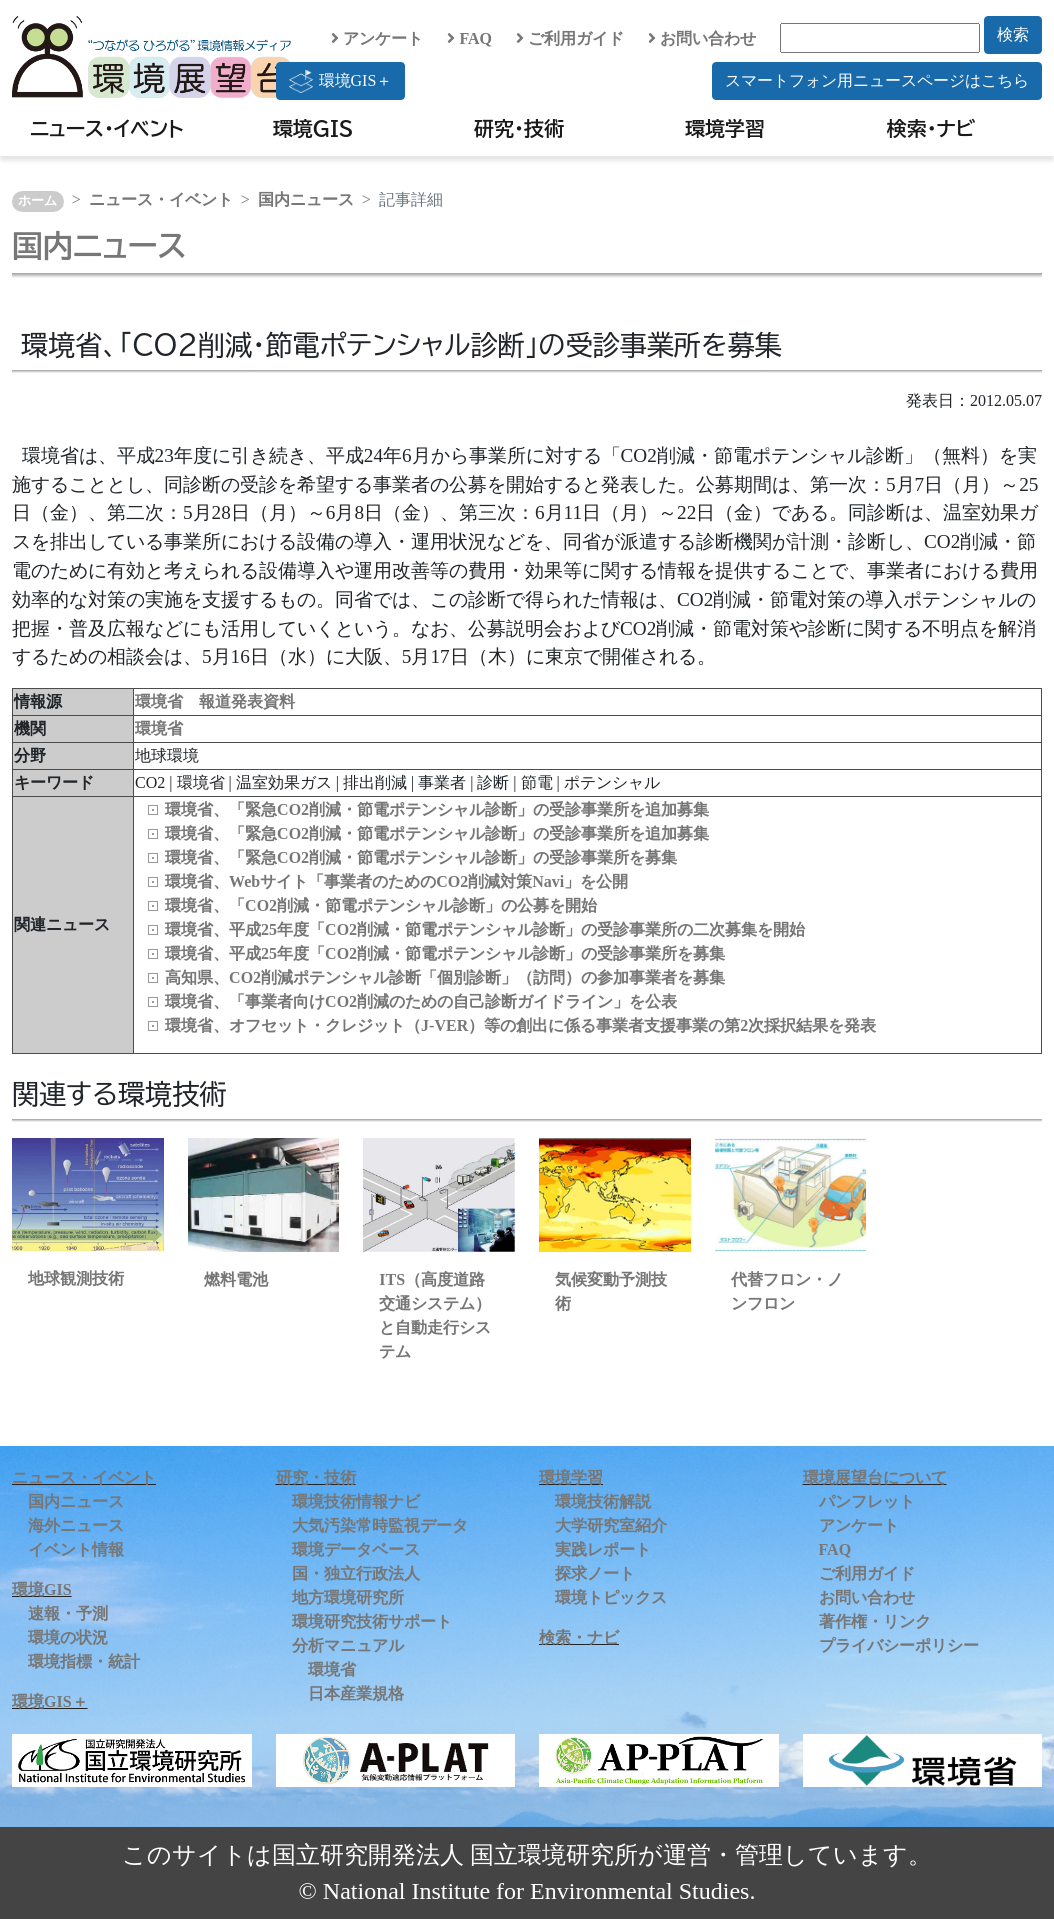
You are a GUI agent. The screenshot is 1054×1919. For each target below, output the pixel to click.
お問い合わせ (702, 38)
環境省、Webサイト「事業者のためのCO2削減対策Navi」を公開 (396, 881)
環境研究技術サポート (372, 1621)
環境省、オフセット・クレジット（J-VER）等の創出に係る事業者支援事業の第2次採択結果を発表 (520, 1025)
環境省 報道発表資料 (215, 701)
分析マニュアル (348, 1645)
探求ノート (595, 1573)
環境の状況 (68, 1637)
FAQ (469, 38)
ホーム (37, 201)
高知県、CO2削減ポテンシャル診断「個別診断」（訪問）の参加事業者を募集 (445, 977)
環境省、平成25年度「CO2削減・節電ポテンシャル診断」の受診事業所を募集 (445, 953)
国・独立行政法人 (356, 1573)
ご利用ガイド (570, 38)
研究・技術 (519, 128)
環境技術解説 (603, 1501)
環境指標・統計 (84, 1661)
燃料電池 (236, 1279)
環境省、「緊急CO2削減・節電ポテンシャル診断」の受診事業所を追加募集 (437, 809)
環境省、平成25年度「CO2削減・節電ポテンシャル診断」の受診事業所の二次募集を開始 (485, 929)
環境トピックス (611, 1597)
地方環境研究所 (348, 1597)
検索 (1013, 34)
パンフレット (867, 1501)
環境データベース (356, 1549)
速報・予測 (68, 1613)
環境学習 (725, 128)
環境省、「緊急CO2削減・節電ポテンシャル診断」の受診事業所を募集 (421, 857)
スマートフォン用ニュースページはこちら (877, 80)
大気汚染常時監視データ (380, 1525)
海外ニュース (76, 1525)
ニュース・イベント (106, 128)
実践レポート (603, 1549)
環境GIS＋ (341, 81)
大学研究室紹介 (611, 1525)
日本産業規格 (356, 1693)
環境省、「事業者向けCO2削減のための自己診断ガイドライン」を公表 (421, 1001)
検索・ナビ (931, 128)
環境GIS (313, 128)
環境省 (159, 728)
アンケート (377, 38)
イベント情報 (76, 1549)
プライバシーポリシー (899, 1645)
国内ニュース (306, 199)
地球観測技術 (76, 1278)
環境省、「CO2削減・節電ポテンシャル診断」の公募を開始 (381, 905)
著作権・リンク (875, 1621)
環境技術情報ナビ (356, 1501)
